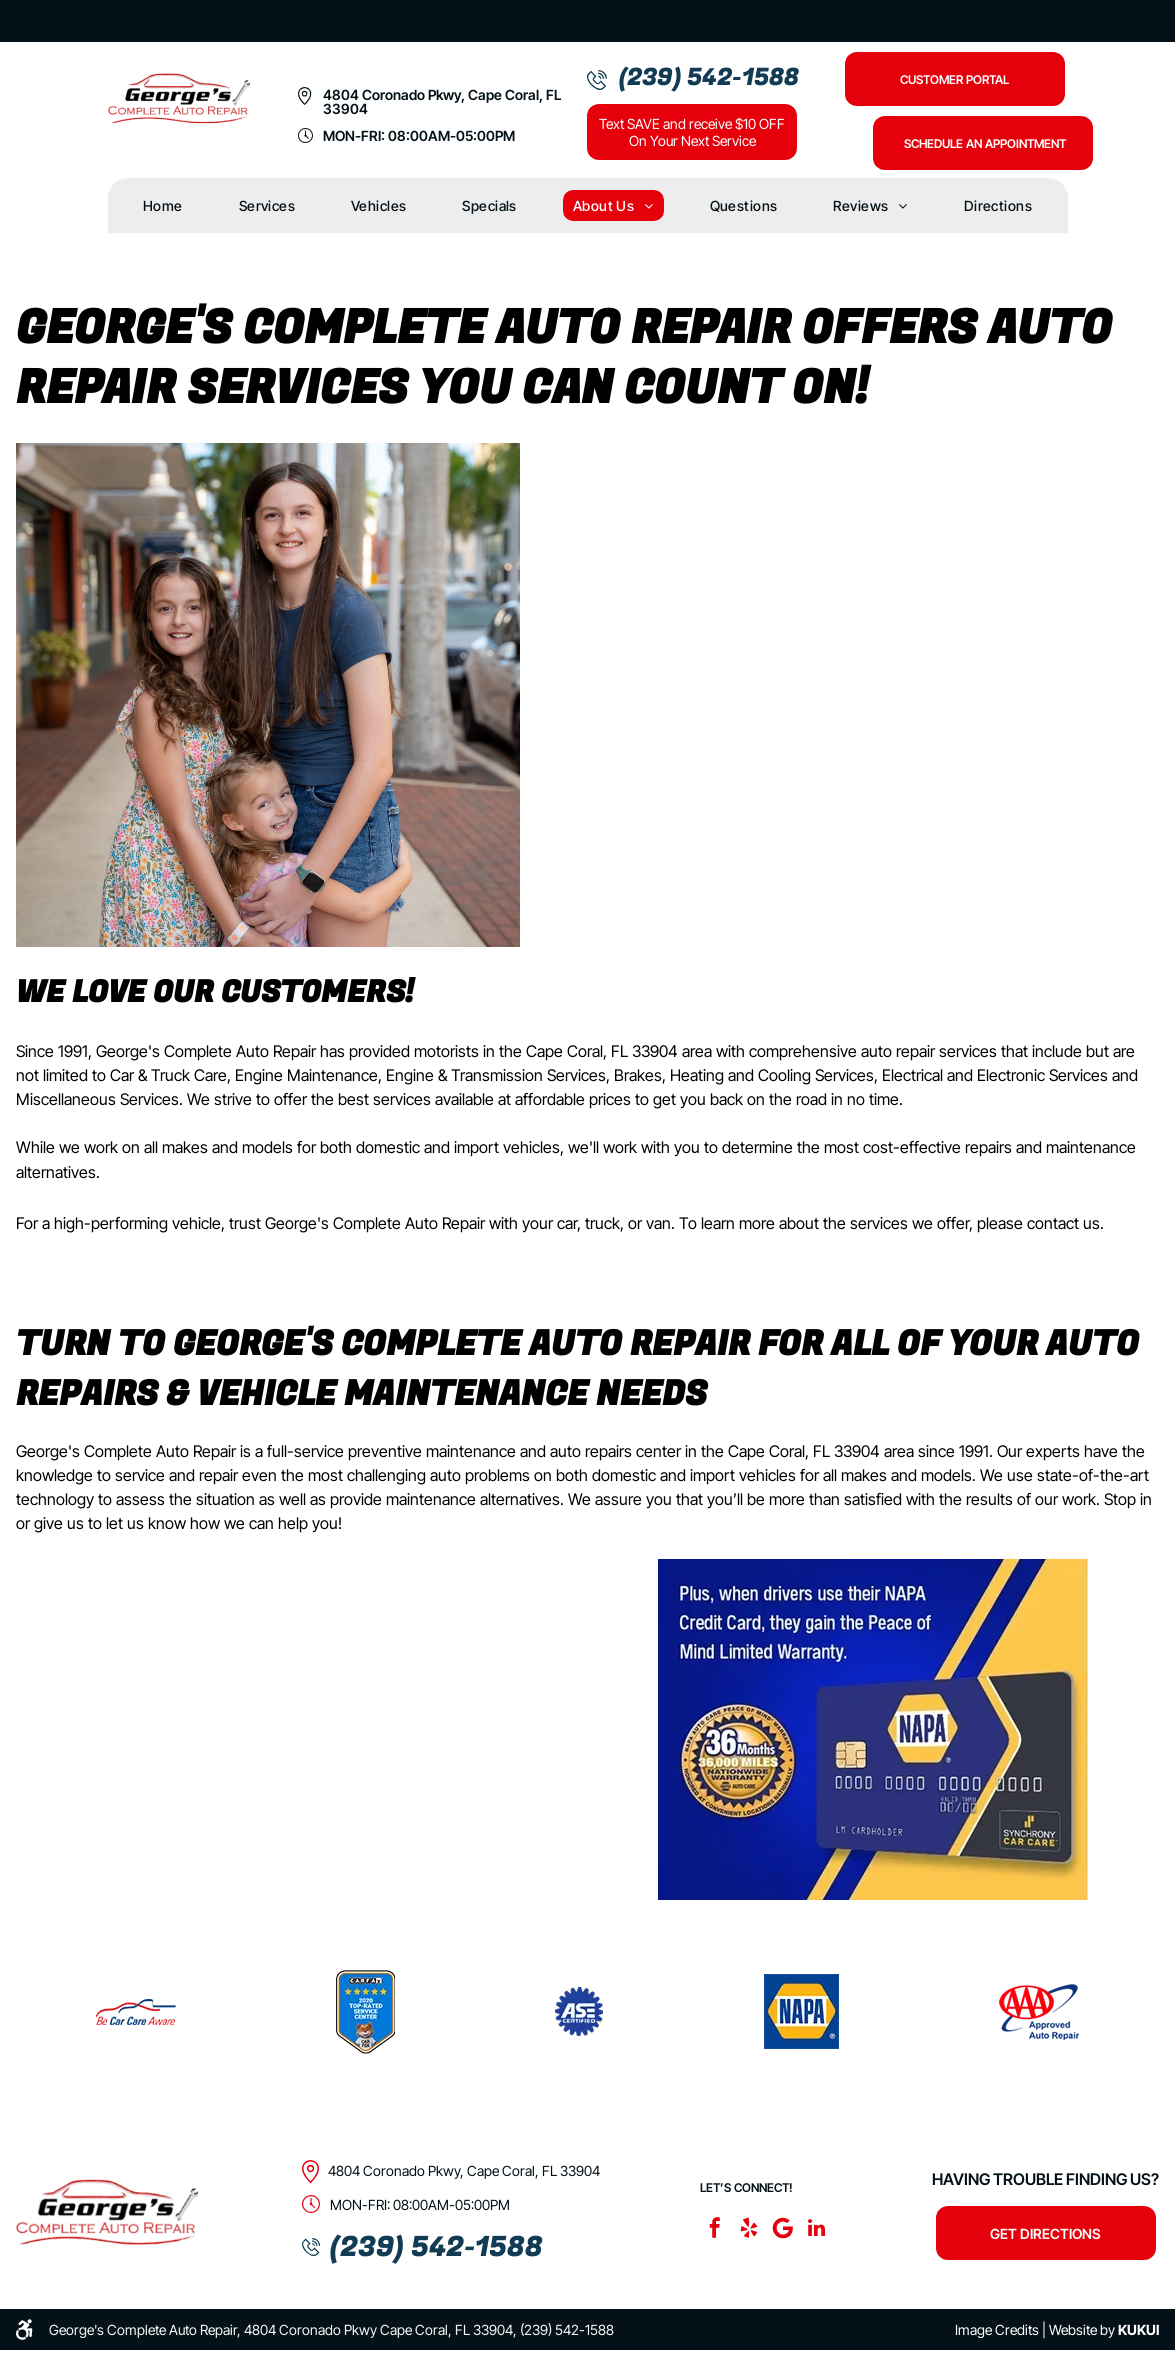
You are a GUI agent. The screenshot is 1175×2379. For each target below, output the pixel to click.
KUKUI (1138, 2329)
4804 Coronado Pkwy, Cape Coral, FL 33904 (442, 101)
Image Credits (997, 2329)
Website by (1082, 2329)
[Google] (783, 2230)
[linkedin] (817, 2230)
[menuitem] (163, 205)
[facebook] (715, 2230)
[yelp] (749, 2230)
